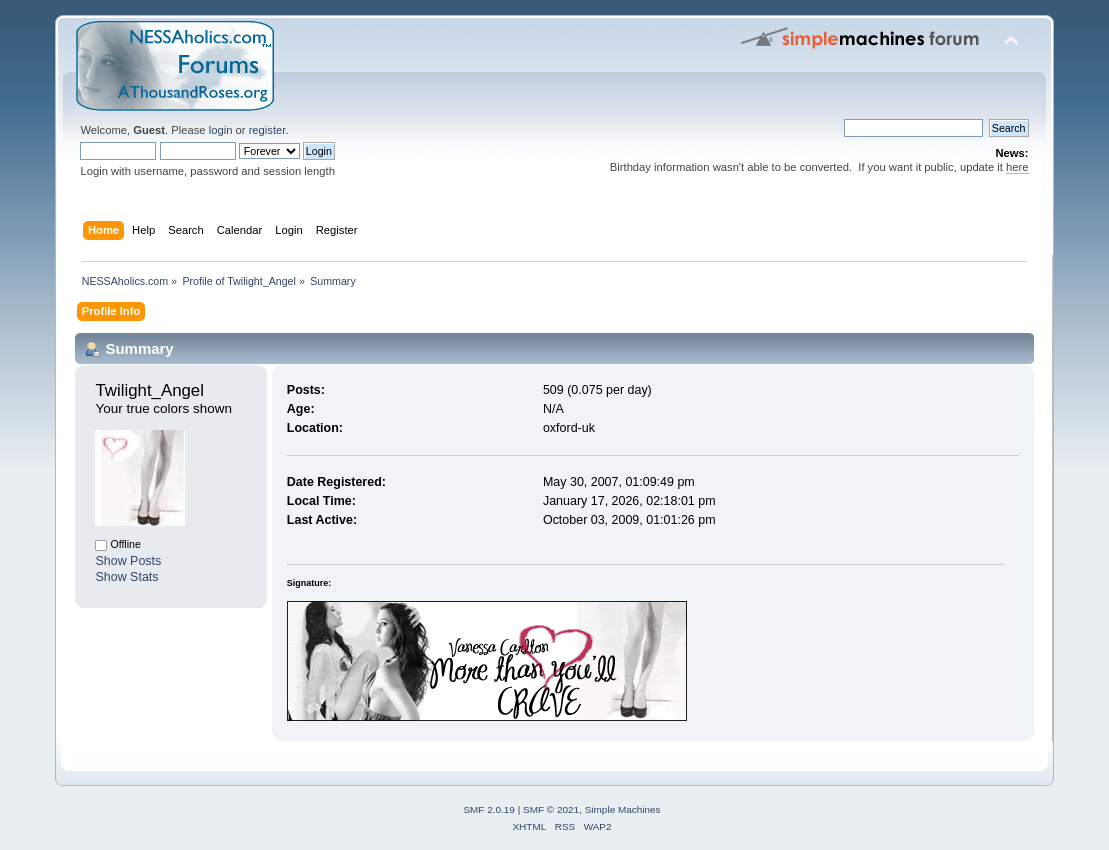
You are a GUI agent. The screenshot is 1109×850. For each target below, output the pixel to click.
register (267, 130)
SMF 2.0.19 (489, 809)
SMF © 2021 (551, 809)
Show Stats (126, 577)
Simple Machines (623, 809)
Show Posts (128, 561)
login (221, 130)
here (1017, 167)
